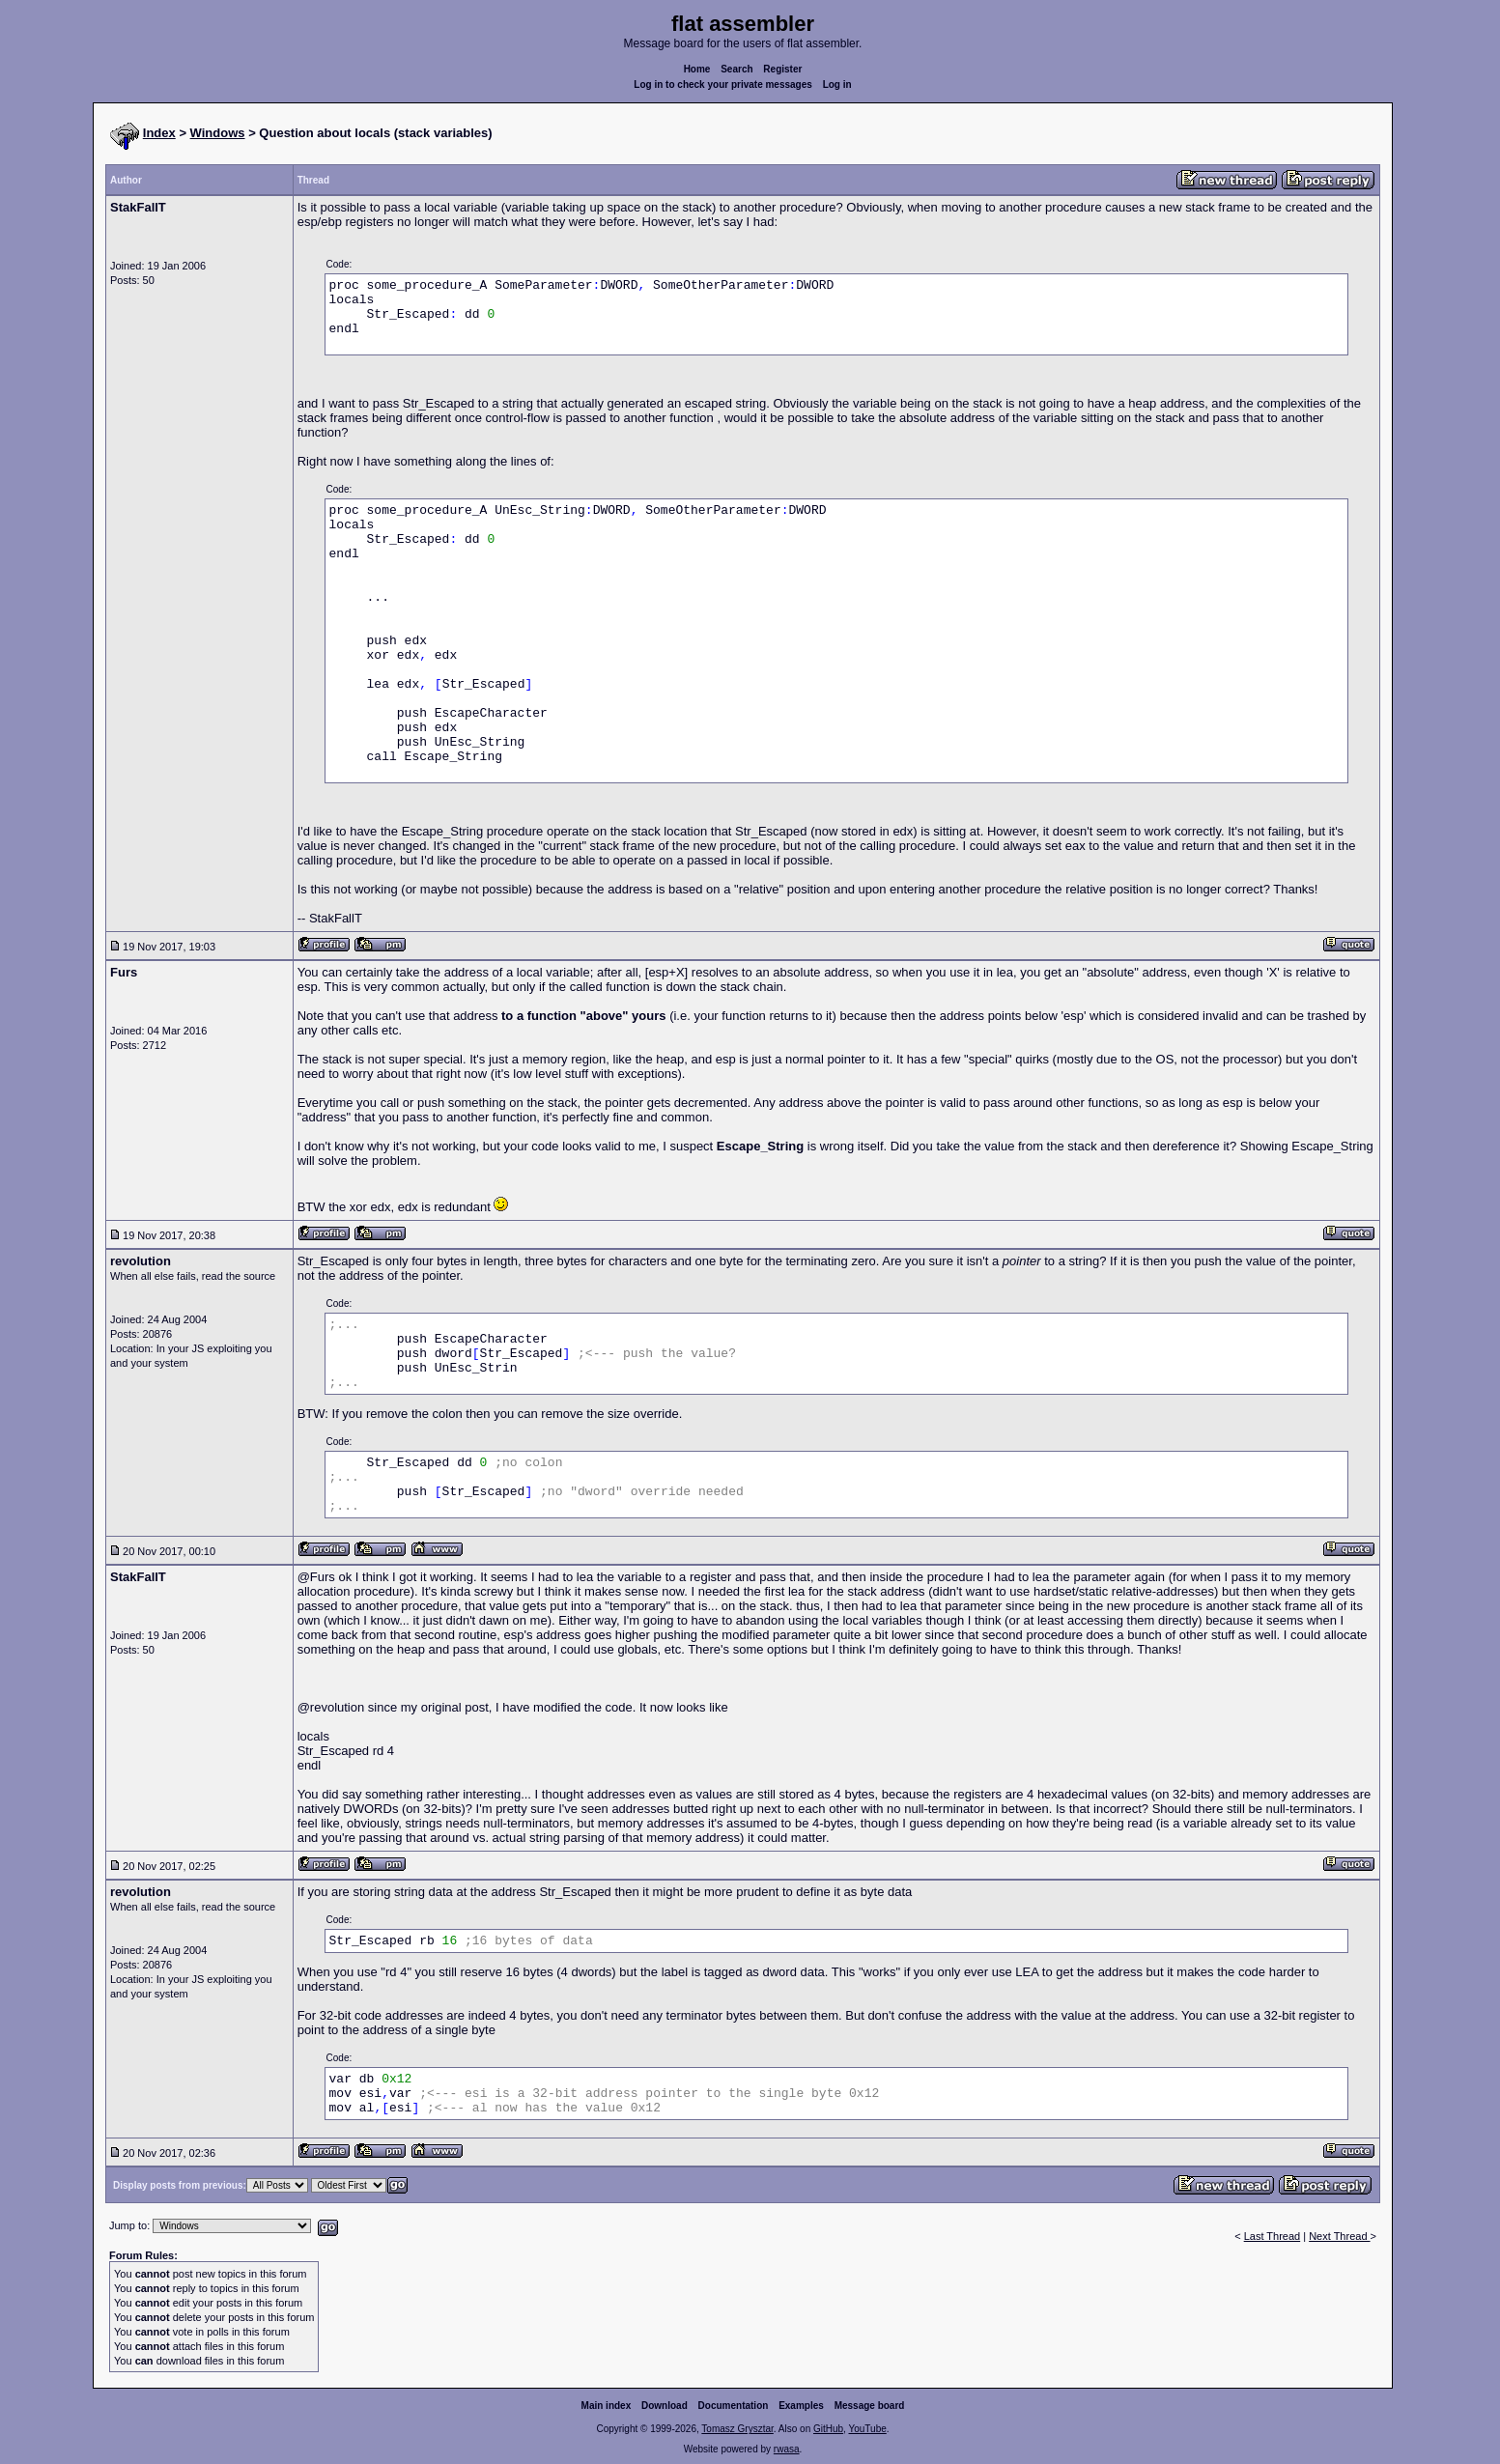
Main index (606, 2405)
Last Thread (1272, 2236)
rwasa (787, 2449)
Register (782, 69)
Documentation (733, 2405)
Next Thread (1339, 2236)
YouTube (867, 2428)
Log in (837, 84)
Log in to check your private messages (723, 84)
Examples (801, 2405)
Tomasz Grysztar (737, 2428)
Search (736, 69)
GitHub (828, 2428)
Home (697, 69)
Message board (870, 2405)
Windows (217, 133)
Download (664, 2405)
